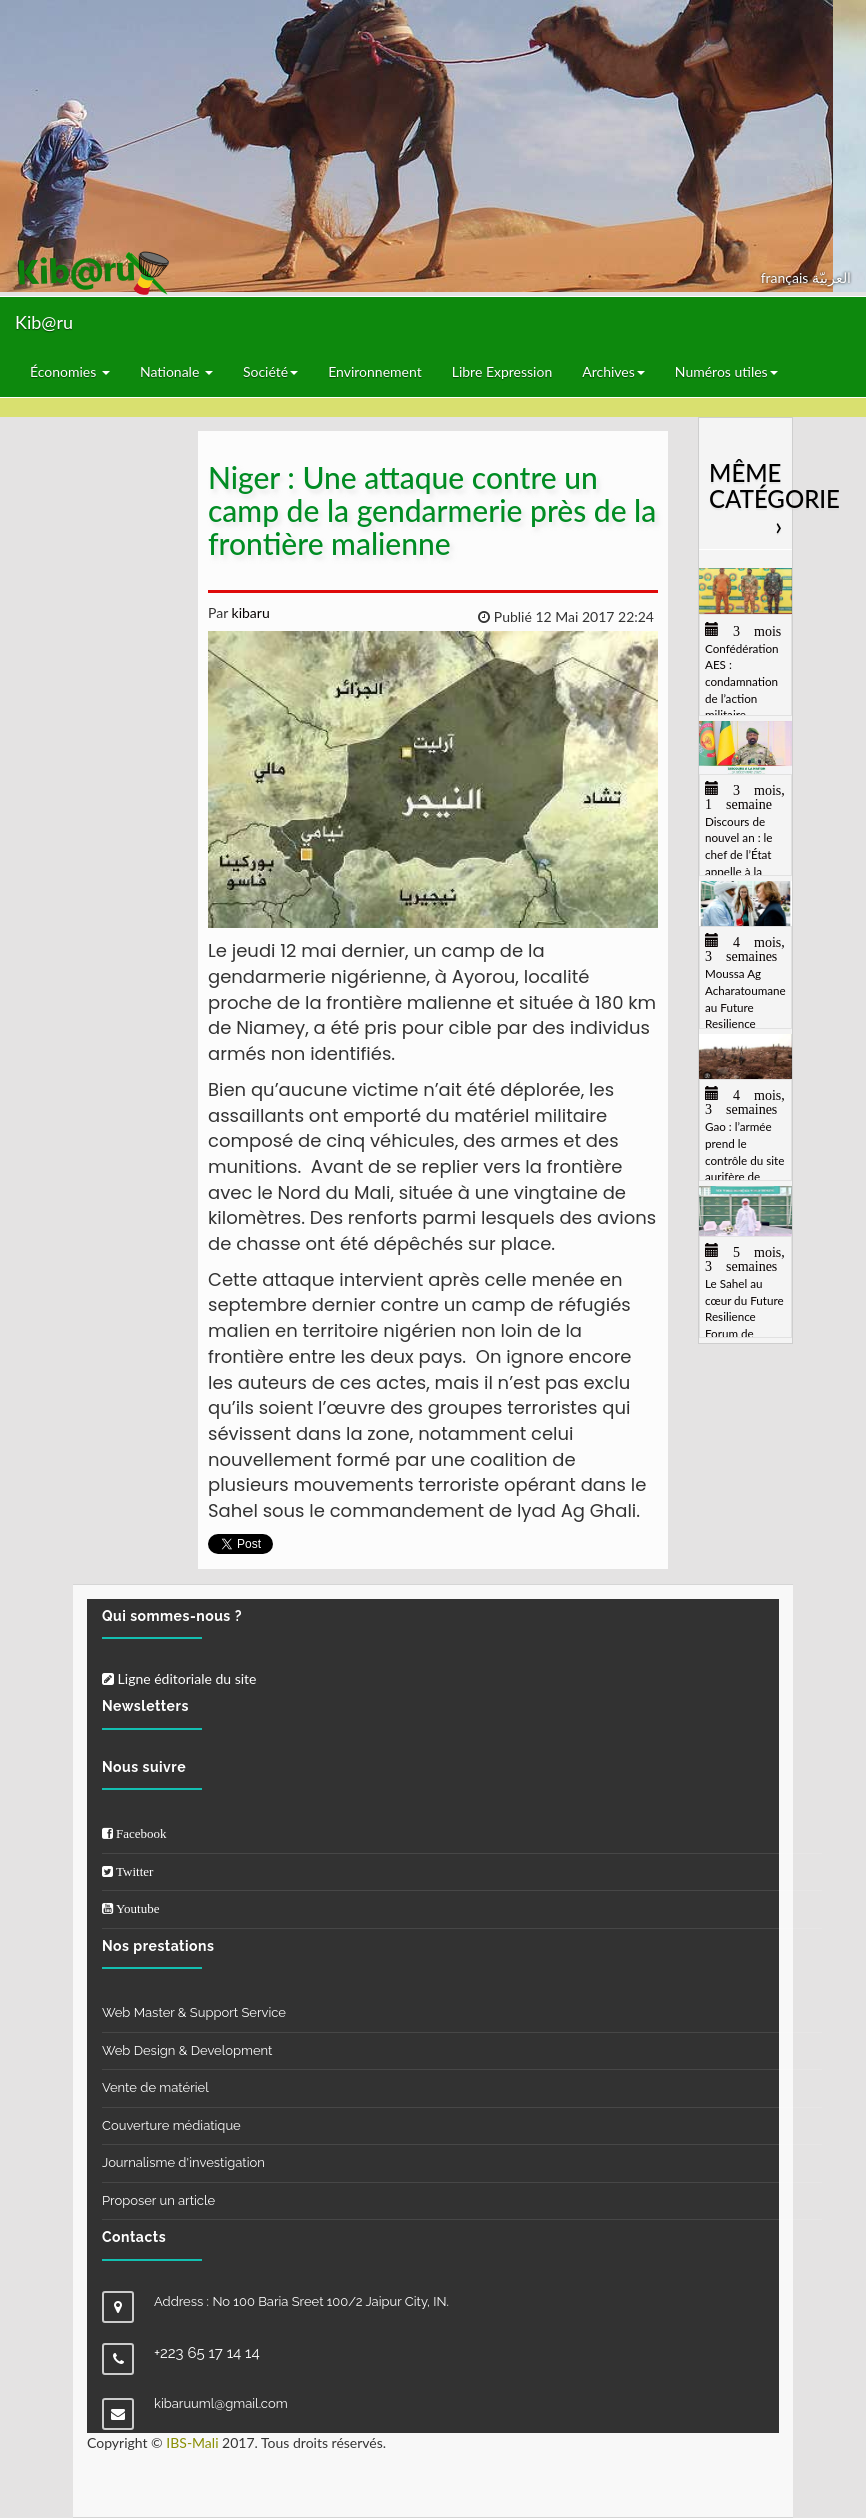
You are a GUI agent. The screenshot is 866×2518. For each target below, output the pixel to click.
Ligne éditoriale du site (179, 1678)
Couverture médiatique (171, 2125)
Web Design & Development (187, 2050)
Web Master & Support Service (194, 2012)
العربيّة (831, 277)
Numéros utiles (726, 371)
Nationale (176, 371)
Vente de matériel (155, 2087)
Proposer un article (158, 2200)
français (786, 277)
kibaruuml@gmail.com (221, 2403)
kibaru (249, 612)
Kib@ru (44, 322)
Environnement (375, 371)
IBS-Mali (192, 2442)
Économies (70, 371)
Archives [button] (613, 371)
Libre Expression (502, 371)
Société (270, 371)
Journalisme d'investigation (183, 2162)
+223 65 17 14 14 (207, 2353)
